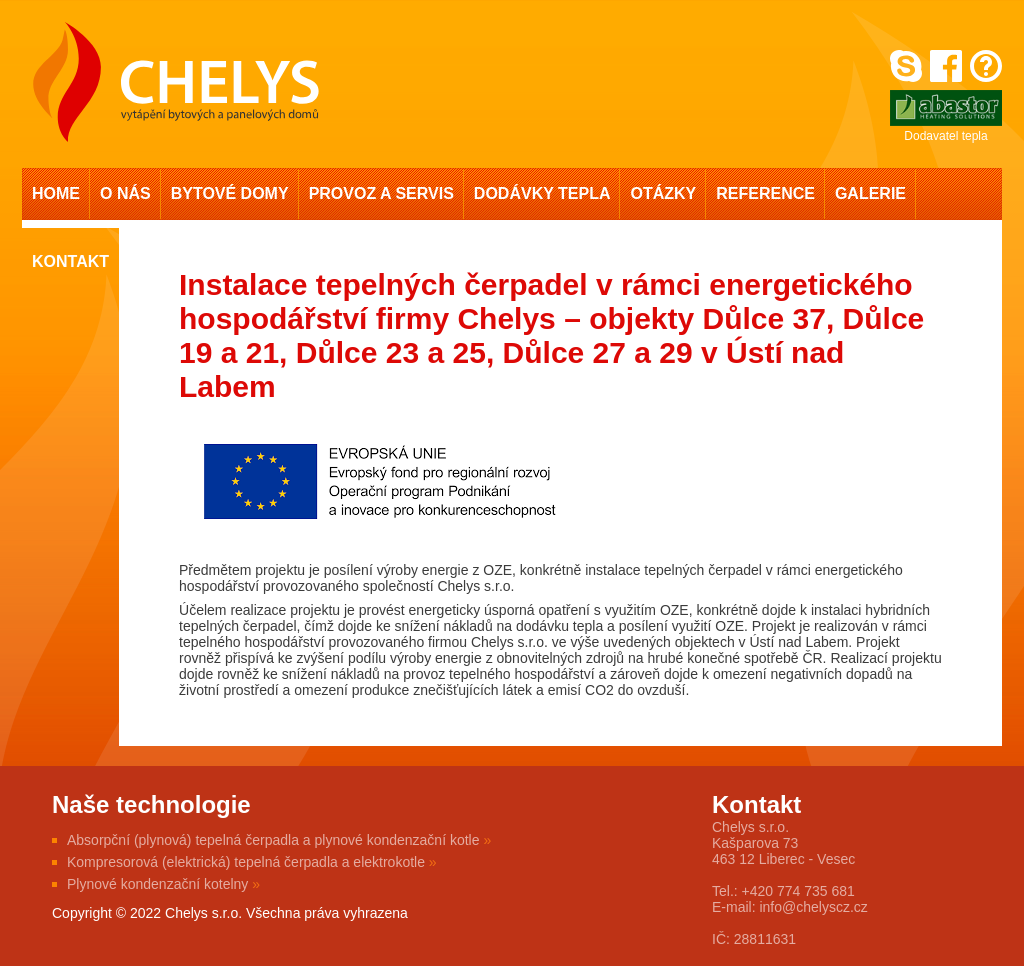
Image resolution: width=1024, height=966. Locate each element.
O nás (125, 193)
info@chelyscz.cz (813, 907)
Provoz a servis (381, 193)
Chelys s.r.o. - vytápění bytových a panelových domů (176, 82)
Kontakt (70, 261)
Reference (765, 193)
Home (56, 193)
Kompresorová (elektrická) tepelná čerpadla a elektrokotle (252, 862)
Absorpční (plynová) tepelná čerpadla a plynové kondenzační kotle (279, 840)
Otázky (663, 193)
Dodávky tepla (542, 193)
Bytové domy (230, 193)
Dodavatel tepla (946, 116)
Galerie (870, 193)
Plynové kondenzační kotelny (163, 884)
